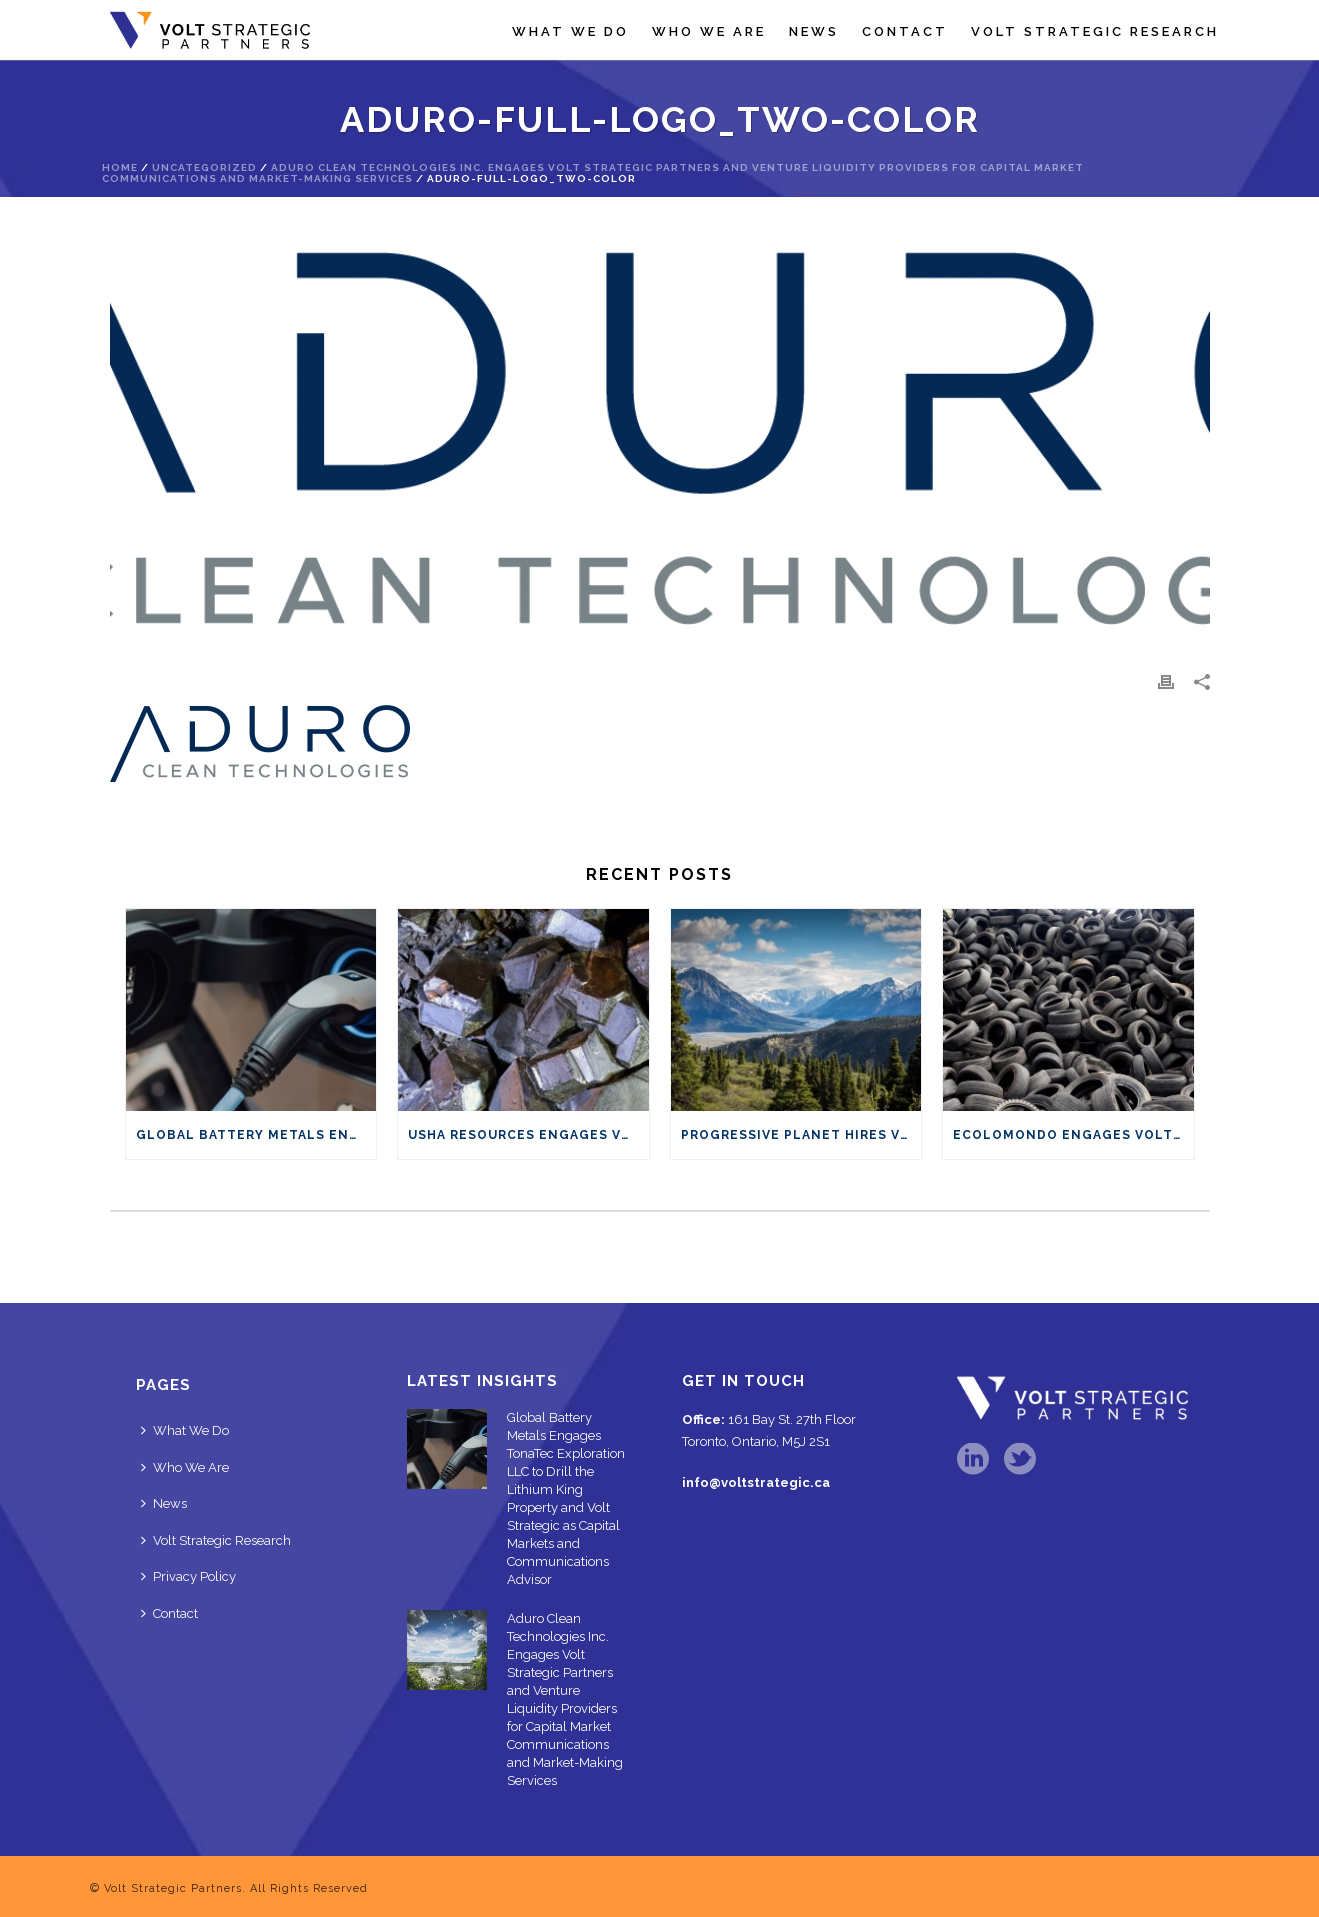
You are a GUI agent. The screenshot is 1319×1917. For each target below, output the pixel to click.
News (814, 31)
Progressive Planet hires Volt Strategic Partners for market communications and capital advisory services (801, 1135)
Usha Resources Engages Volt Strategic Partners (528, 1135)
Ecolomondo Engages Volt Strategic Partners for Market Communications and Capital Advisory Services (1073, 1135)
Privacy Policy (188, 1576)
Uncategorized (204, 167)
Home (120, 167)
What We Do (570, 31)
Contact (905, 31)
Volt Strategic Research (1095, 31)
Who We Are (709, 31)
